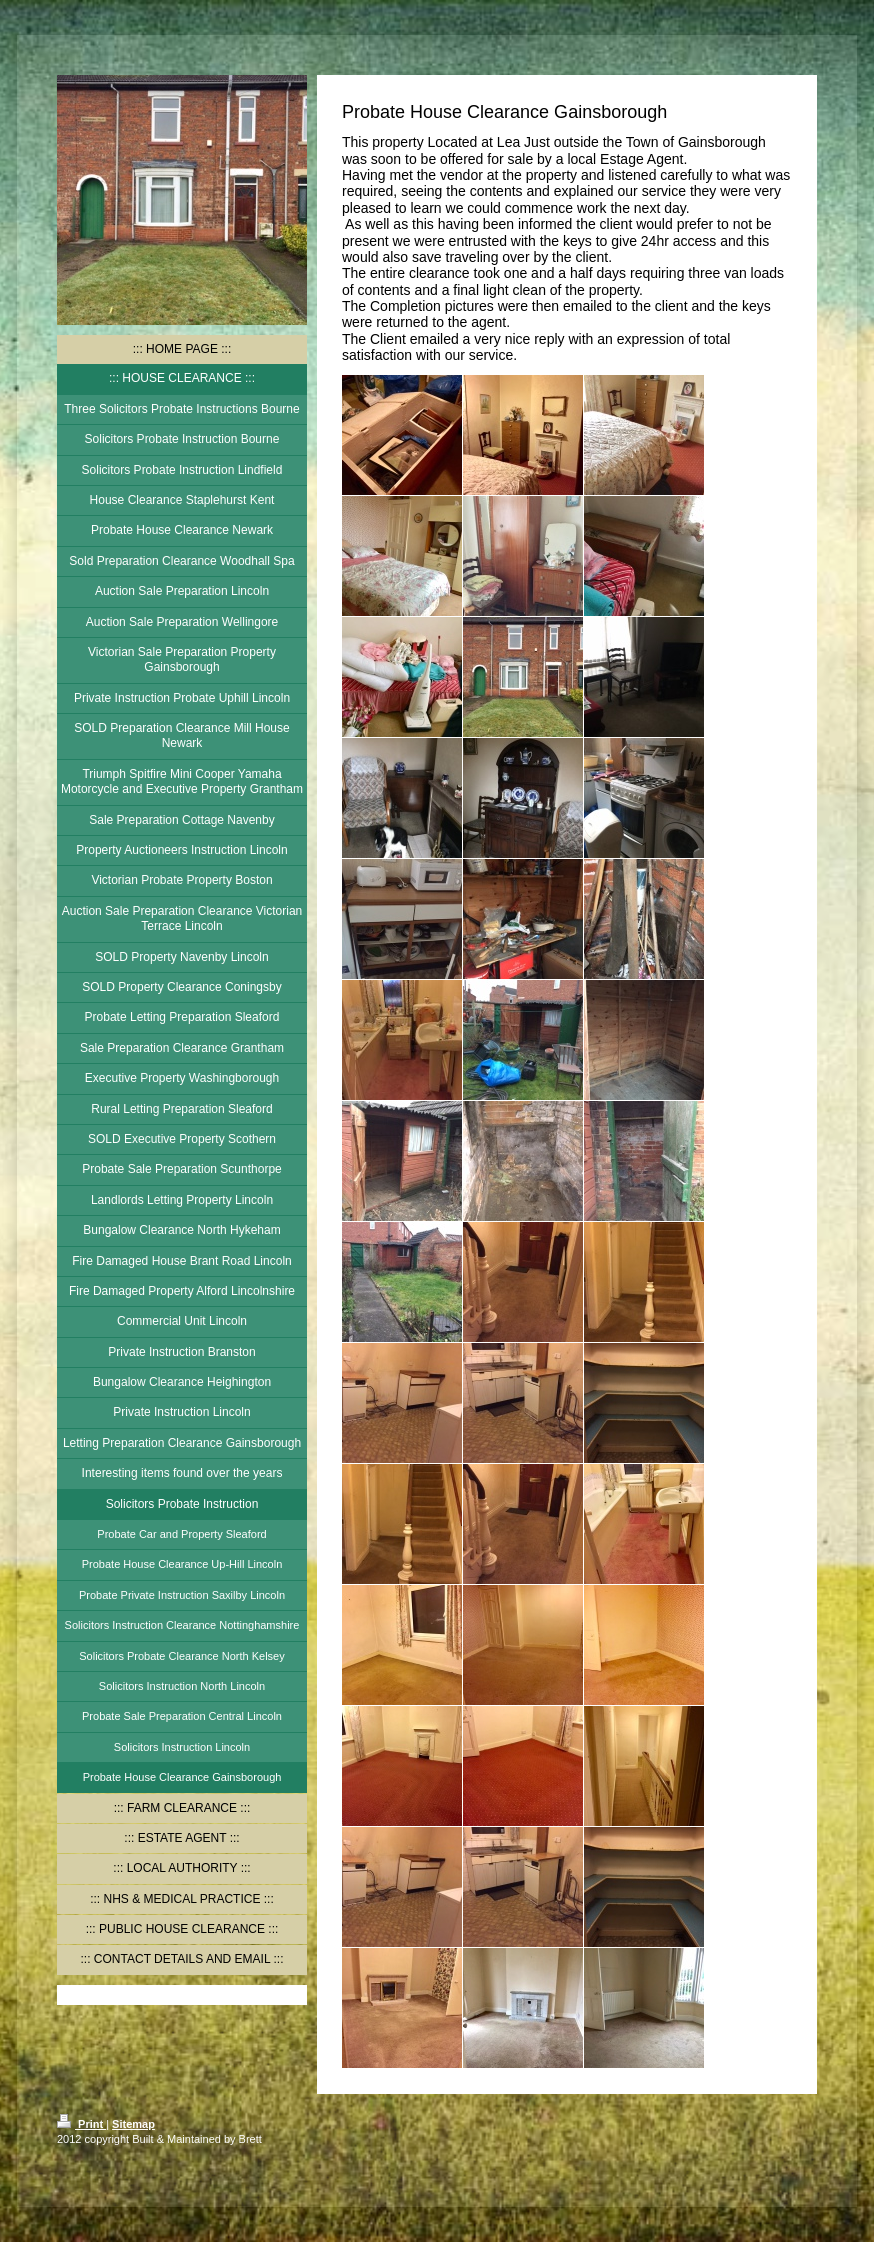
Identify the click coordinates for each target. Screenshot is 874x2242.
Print (81, 2124)
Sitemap (133, 2124)
